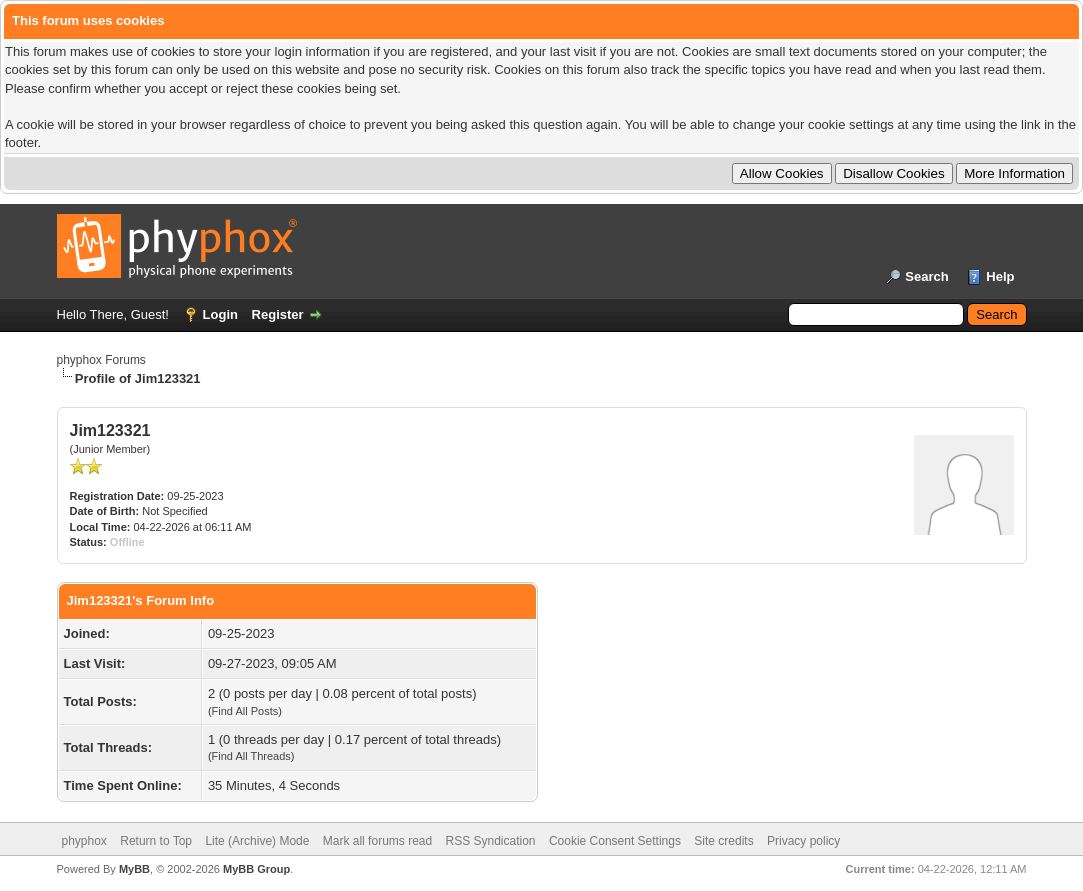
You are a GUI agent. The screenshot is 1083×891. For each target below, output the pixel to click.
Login (220, 314)
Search (926, 276)
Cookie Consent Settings (615, 841)
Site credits (723, 841)
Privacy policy (803, 841)
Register (278, 314)
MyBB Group (256, 869)
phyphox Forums (101, 360)
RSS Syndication (491, 841)
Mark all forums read (377, 841)
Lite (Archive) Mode (257, 841)
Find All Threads (251, 756)
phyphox (84, 841)
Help (1000, 276)
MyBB (134, 869)
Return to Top (156, 841)
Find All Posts (245, 711)
